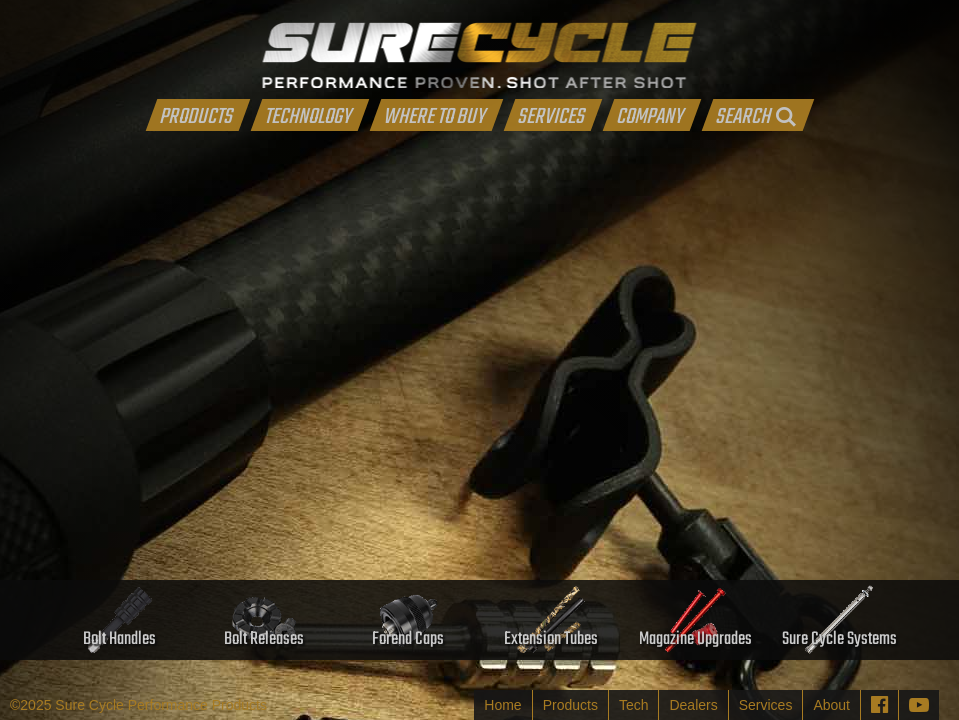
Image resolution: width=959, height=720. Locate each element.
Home (502, 705)
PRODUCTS (195, 115)
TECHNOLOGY (307, 115)
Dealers (693, 705)
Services (766, 705)
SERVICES (550, 115)
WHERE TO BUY (434, 115)
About (831, 705)
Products (570, 705)
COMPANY (649, 115)
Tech (634, 705)
